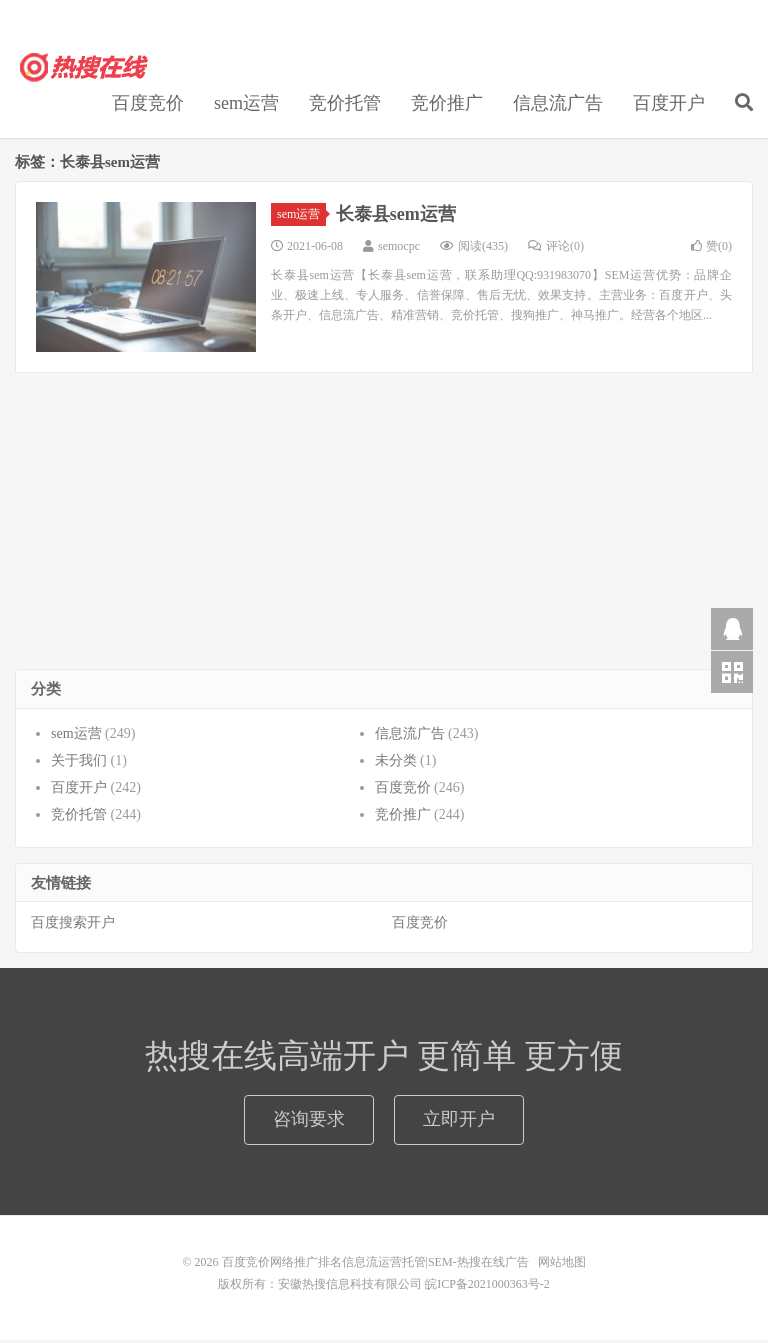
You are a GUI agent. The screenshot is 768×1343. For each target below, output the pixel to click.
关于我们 (79, 763)
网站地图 (562, 1265)
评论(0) (556, 249)
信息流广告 (558, 106)
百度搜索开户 (73, 926)
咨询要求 (309, 1122)
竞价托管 (345, 106)
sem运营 (246, 106)
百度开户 (669, 106)
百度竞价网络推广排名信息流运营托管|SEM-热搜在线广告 (85, 71)
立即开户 (459, 1122)
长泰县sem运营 (396, 217)
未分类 (396, 763)
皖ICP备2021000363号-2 (487, 1287)
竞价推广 (447, 106)
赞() (711, 249)
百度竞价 (148, 106)
